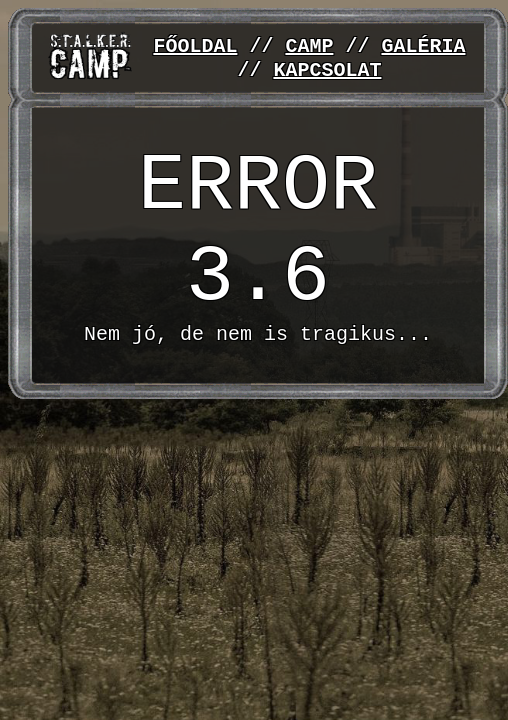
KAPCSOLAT (327, 71)
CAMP (309, 44)
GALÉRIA (423, 44)
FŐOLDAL (195, 44)
